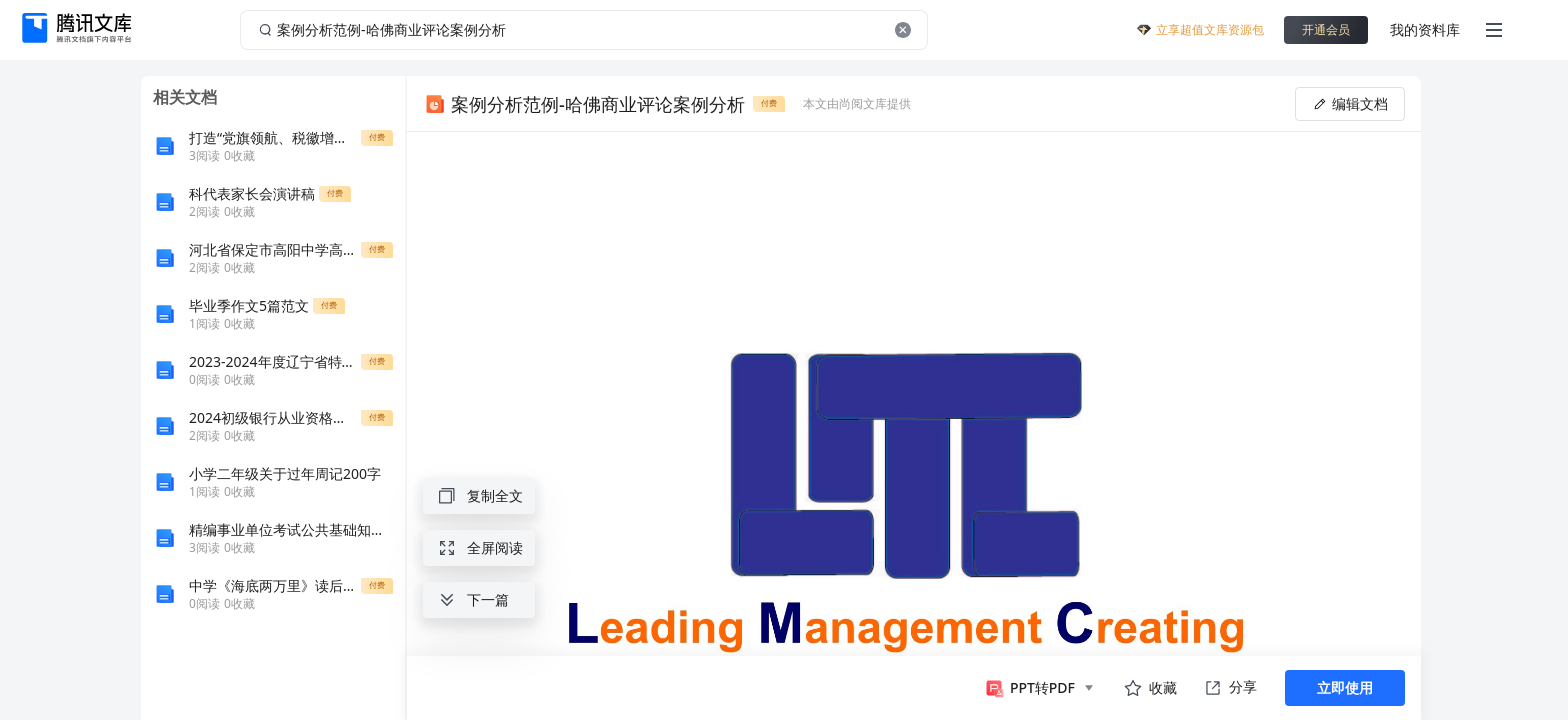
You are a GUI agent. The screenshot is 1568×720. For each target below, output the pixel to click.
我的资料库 (1425, 29)
